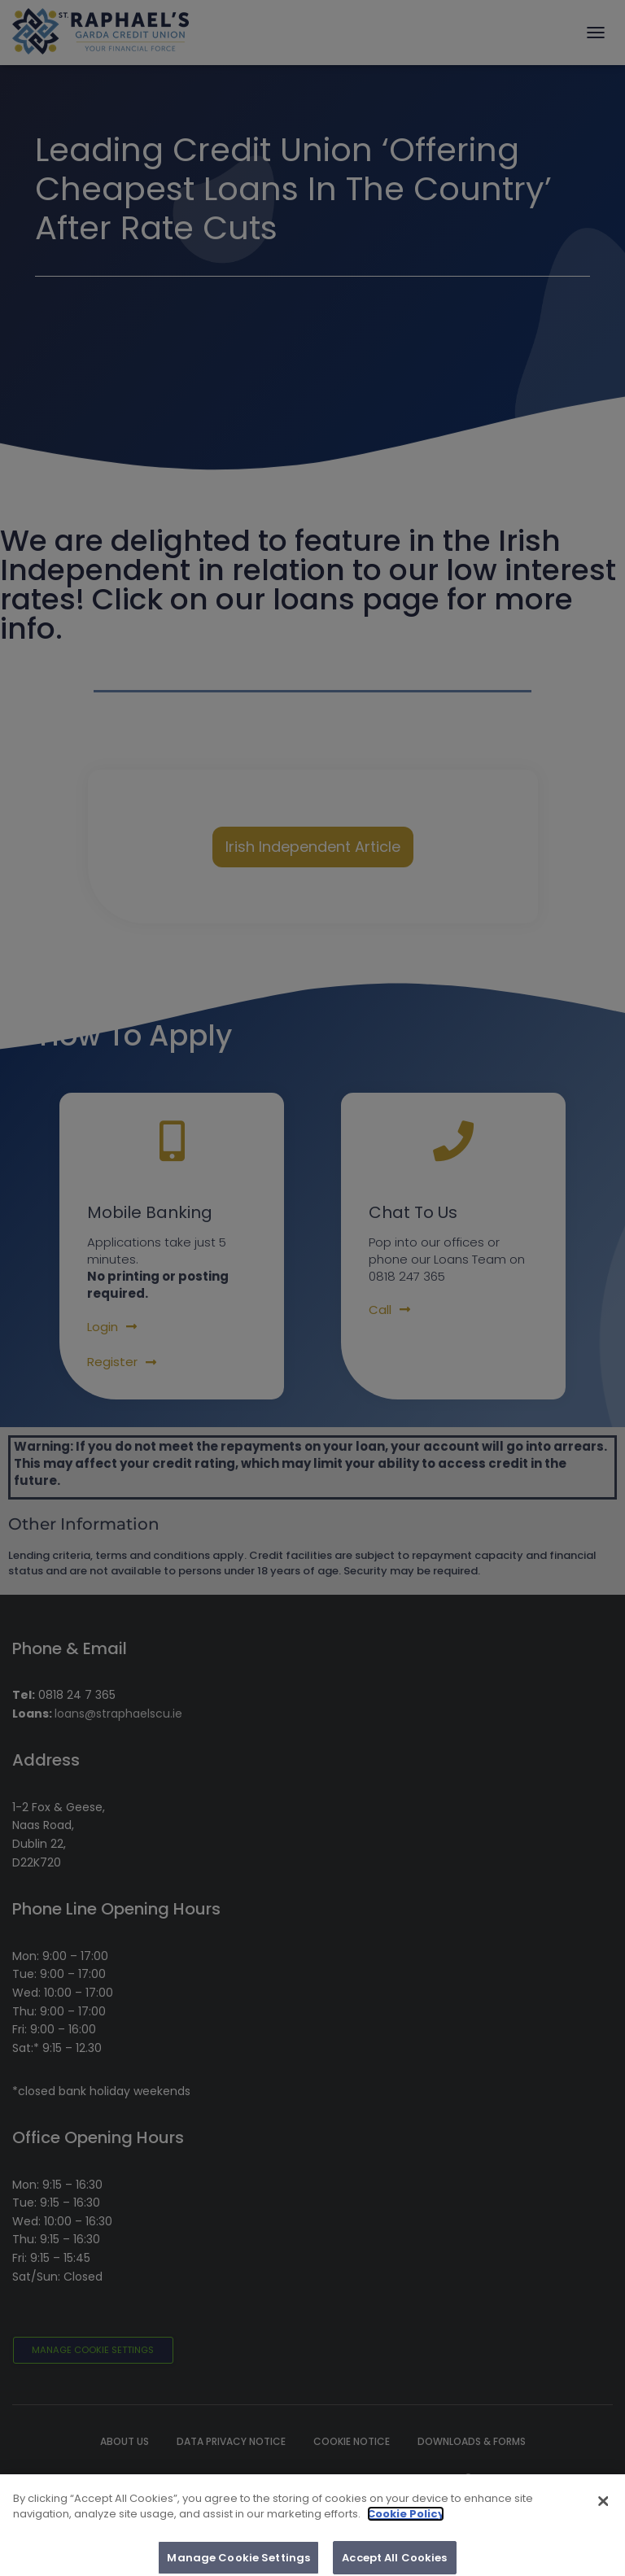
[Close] (603, 2508)
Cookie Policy (405, 2521)
